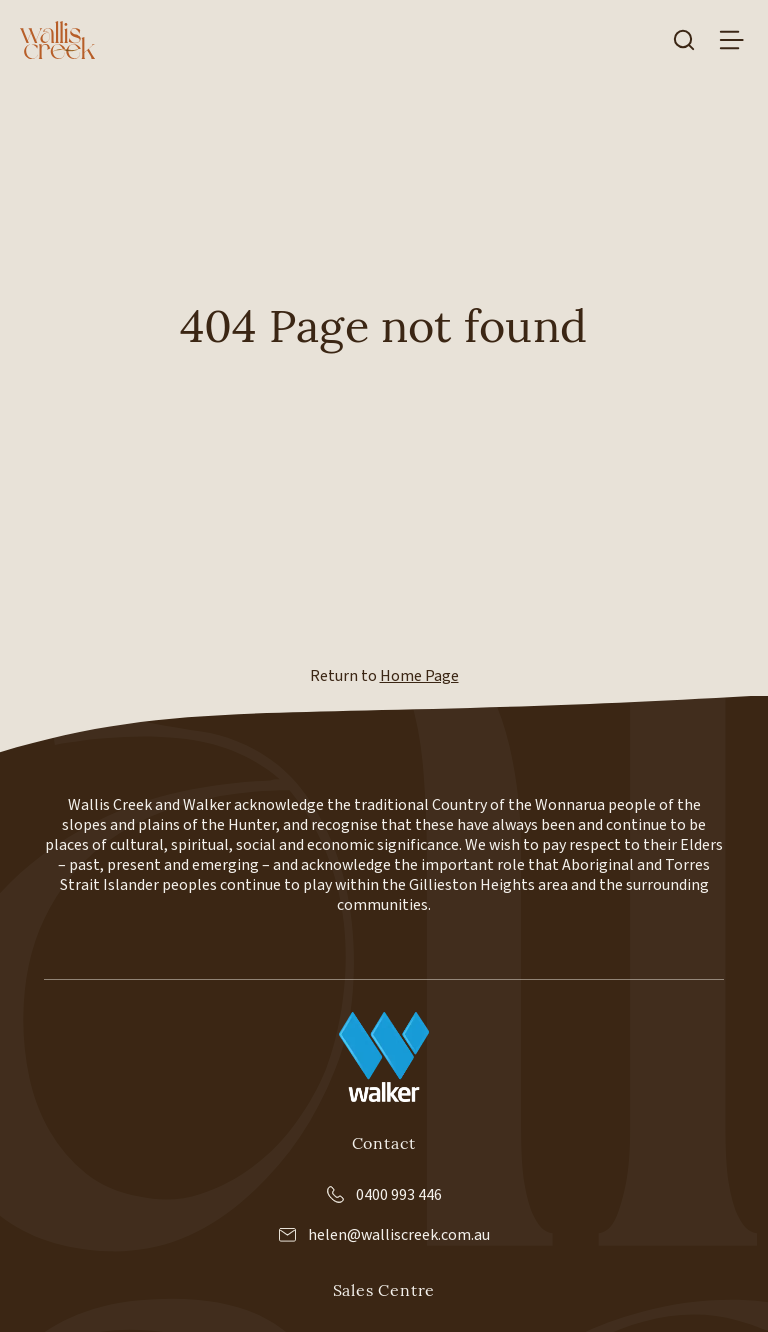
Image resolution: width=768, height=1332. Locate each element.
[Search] (684, 40)
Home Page (419, 676)
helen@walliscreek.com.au (384, 1235)
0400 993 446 (384, 1195)
